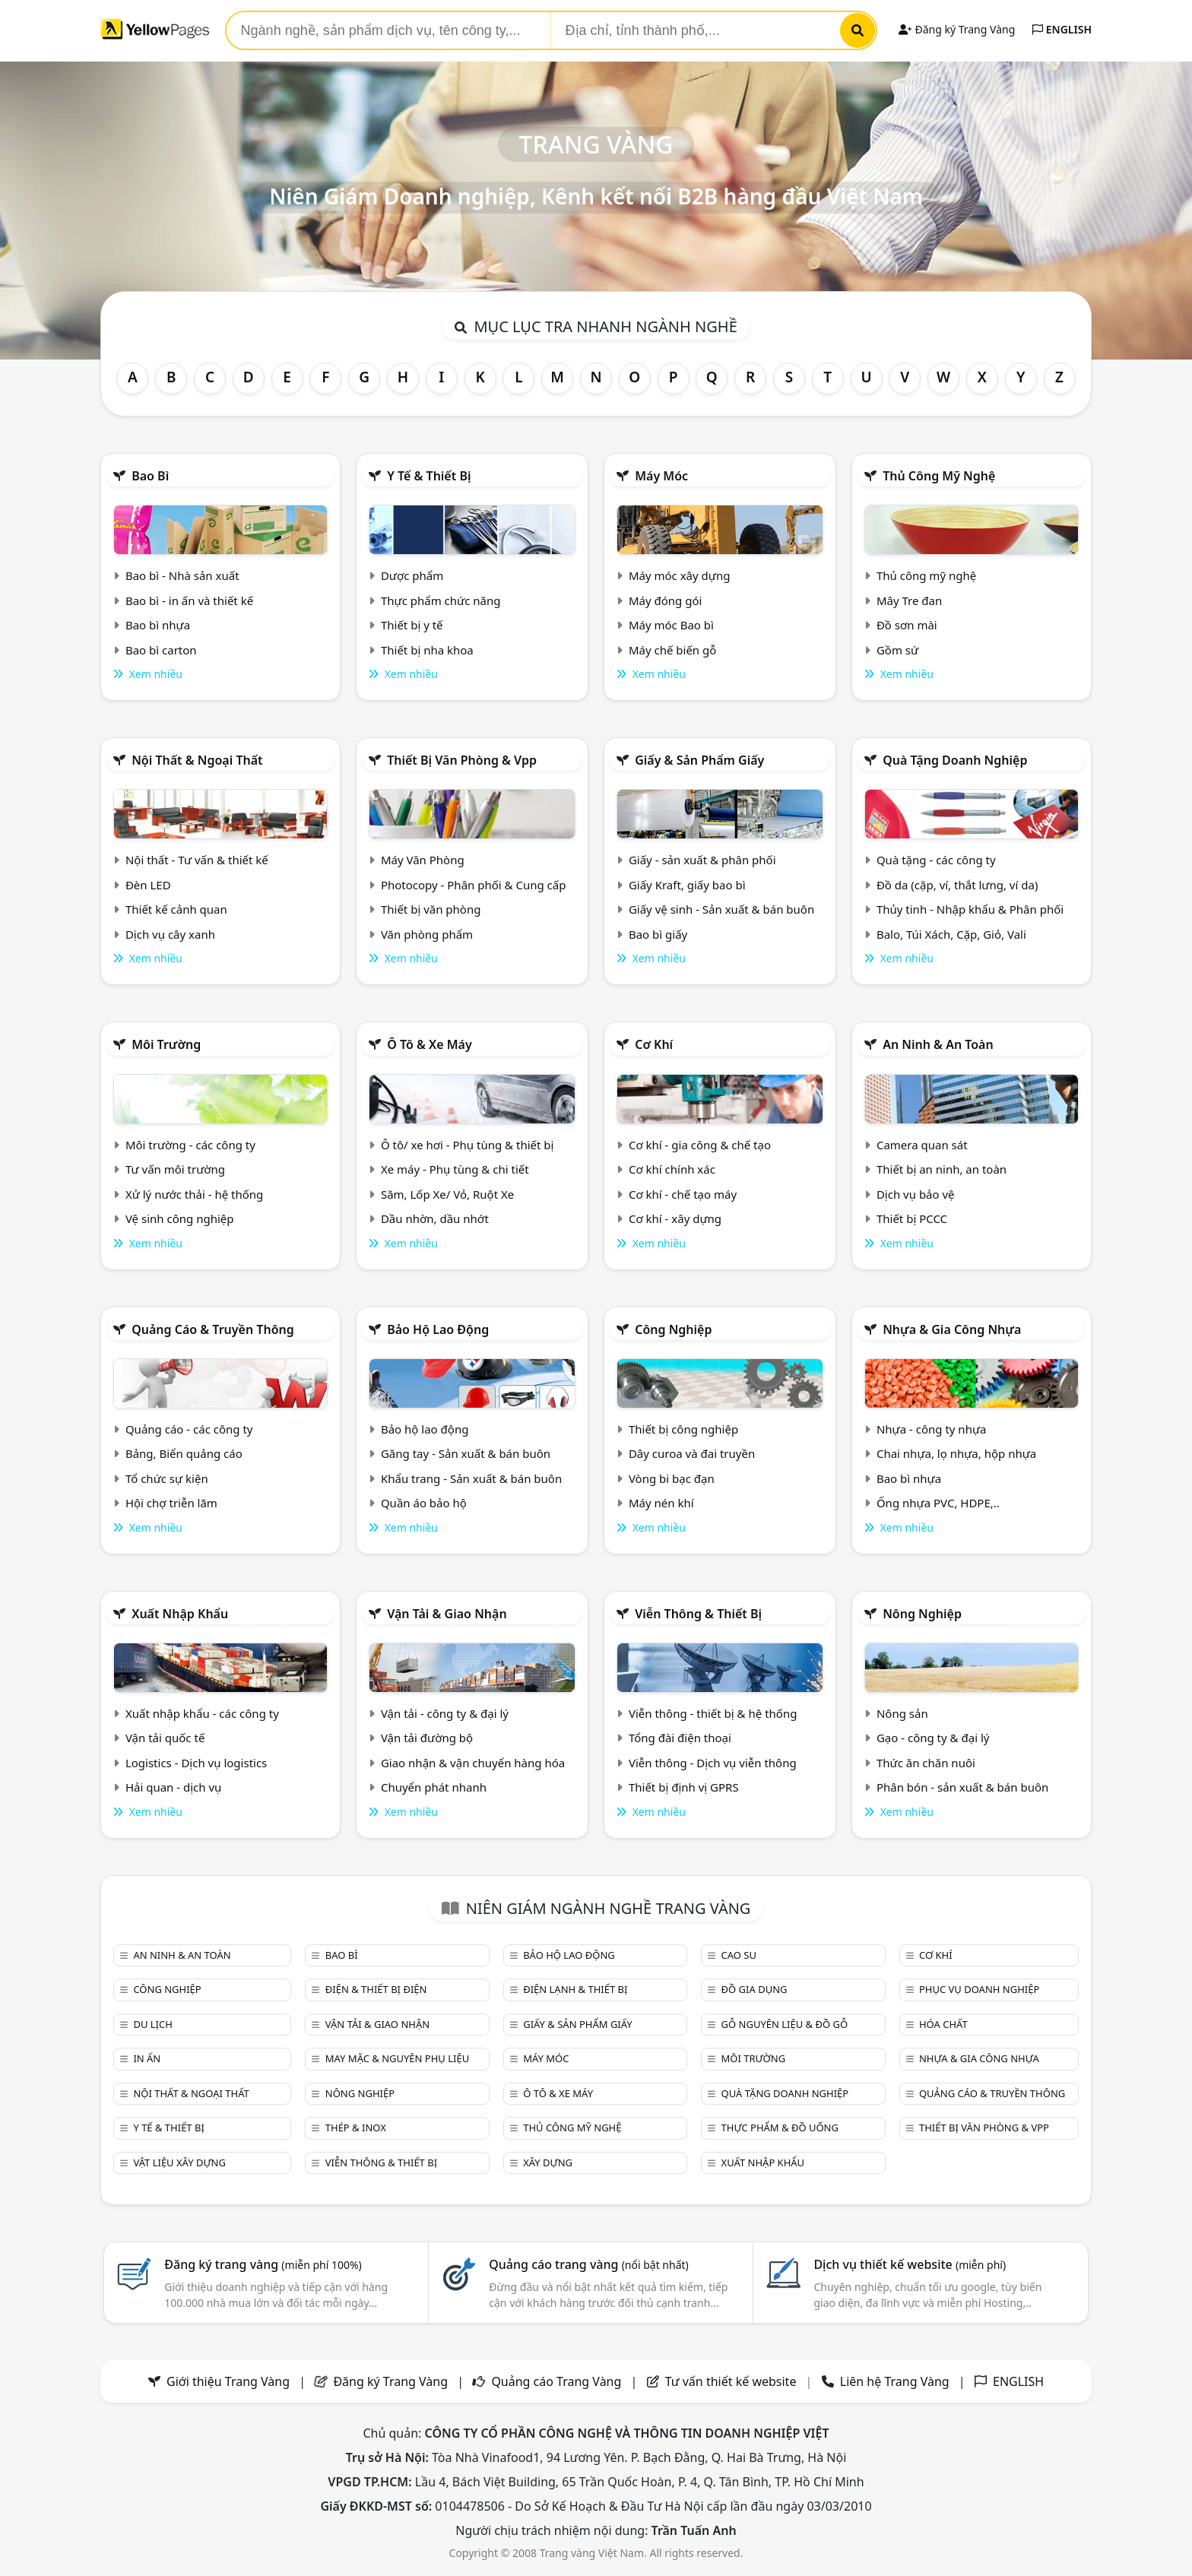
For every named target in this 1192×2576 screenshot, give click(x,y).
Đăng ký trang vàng (263, 2264)
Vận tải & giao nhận (446, 1613)
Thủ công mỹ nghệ (939, 475)
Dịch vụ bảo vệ (916, 1194)
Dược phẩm (412, 575)
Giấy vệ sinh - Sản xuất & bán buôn (721, 909)
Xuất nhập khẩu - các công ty (202, 1713)
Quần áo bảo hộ (424, 1502)
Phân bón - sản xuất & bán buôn (962, 1787)
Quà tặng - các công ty (936, 859)
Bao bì (150, 475)
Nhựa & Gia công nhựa (952, 1329)
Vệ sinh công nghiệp (179, 1218)
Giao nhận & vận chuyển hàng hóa (473, 1762)
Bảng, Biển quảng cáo (184, 1453)
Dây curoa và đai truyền (692, 1453)
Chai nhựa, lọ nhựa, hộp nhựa (956, 1453)
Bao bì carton (161, 649)
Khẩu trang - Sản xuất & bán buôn (471, 1478)
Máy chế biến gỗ (672, 649)
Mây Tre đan (909, 600)
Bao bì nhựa (157, 624)
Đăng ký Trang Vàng (957, 29)
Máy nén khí (661, 1502)
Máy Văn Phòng (422, 859)
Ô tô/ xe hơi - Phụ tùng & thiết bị (467, 1144)
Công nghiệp (673, 1329)
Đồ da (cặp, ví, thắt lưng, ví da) (957, 884)
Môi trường (166, 1044)
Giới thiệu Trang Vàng (228, 2381)
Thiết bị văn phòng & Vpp (462, 760)
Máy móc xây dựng (680, 575)
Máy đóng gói (665, 600)
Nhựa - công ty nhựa (932, 1429)
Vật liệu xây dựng (179, 2162)
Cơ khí (654, 1044)
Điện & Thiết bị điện (376, 1989)
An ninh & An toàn (938, 1044)
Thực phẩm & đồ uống (780, 2127)
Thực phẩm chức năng (441, 600)
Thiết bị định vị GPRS (684, 1787)
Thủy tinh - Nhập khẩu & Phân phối (970, 909)
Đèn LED (148, 884)
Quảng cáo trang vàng (588, 2264)
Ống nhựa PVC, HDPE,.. (938, 1502)
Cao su (738, 1955)
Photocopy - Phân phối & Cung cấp (473, 884)
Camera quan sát (922, 1144)
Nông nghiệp (922, 1613)
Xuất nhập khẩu (180, 1613)
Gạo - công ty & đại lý (933, 1737)
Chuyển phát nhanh (434, 1787)
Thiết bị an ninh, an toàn (942, 1169)
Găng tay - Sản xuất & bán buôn (465, 1453)
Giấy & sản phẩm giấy (699, 760)
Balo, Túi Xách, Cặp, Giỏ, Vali (951, 934)
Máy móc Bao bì (671, 624)
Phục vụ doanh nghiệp (979, 1989)
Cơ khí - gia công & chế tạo (700, 1144)
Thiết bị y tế (412, 624)
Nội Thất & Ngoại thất (197, 760)
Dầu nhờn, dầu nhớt (435, 1218)
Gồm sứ (897, 649)
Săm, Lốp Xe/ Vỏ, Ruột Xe (447, 1194)
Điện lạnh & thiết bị (575, 1989)
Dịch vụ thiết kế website (909, 2264)
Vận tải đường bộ (427, 1737)
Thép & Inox (355, 2127)
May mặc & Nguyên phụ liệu (397, 2058)
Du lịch (152, 2024)
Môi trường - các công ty (190, 1144)
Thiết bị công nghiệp (683, 1429)
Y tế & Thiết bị (429, 475)
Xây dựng (547, 2162)
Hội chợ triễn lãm (171, 1502)
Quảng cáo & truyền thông (213, 1329)
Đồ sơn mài (907, 624)
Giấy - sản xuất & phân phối (702, 859)
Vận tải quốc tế (164, 1737)
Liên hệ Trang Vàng (894, 2381)
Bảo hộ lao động (438, 1329)
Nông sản (902, 1713)
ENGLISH (1062, 29)
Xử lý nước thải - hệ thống (194, 1194)
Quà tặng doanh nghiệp (955, 760)
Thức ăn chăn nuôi (926, 1762)
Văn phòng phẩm (427, 934)
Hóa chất (943, 2024)
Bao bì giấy (658, 934)
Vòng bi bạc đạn (672, 1478)
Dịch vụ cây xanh (170, 934)
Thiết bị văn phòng (431, 909)
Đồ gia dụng (754, 1989)
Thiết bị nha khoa (427, 649)
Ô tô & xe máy (429, 1044)
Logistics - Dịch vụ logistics (196, 1762)
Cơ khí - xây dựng (675, 1218)
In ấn (146, 2058)
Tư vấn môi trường (175, 1169)
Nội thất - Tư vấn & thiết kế (196, 859)
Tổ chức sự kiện (166, 1478)
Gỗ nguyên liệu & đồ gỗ (784, 2024)
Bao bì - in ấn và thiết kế (189, 600)
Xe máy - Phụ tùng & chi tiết (455, 1169)
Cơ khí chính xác (672, 1169)
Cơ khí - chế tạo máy (683, 1194)
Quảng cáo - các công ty (189, 1429)
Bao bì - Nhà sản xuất (182, 575)
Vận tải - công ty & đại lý (445, 1713)
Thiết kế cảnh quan (176, 909)
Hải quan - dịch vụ (173, 1787)
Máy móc (661, 475)
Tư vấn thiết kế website (732, 2381)
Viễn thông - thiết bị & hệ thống (713, 1713)
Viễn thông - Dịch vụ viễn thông (713, 1762)
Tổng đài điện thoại (680, 1737)
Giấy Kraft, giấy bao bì (687, 884)
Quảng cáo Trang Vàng (556, 2381)
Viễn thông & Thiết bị (698, 1613)
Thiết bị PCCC (912, 1218)
